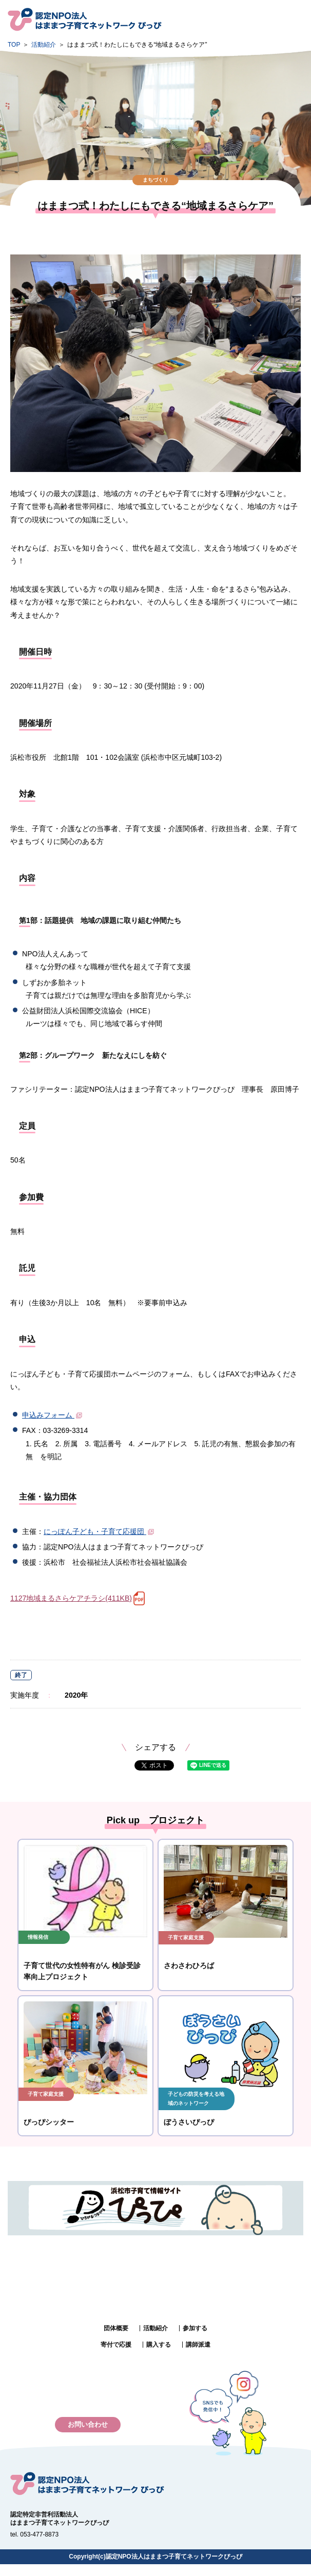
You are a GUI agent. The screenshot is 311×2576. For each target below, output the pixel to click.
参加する (195, 2328)
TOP (14, 44)
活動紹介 (43, 44)
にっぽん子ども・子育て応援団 (100, 1531)
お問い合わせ (88, 2424)
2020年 (76, 1695)
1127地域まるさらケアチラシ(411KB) (71, 1598)
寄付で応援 (116, 2345)
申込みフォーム (53, 1415)
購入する (158, 2345)
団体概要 (116, 2328)
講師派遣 (198, 2345)
